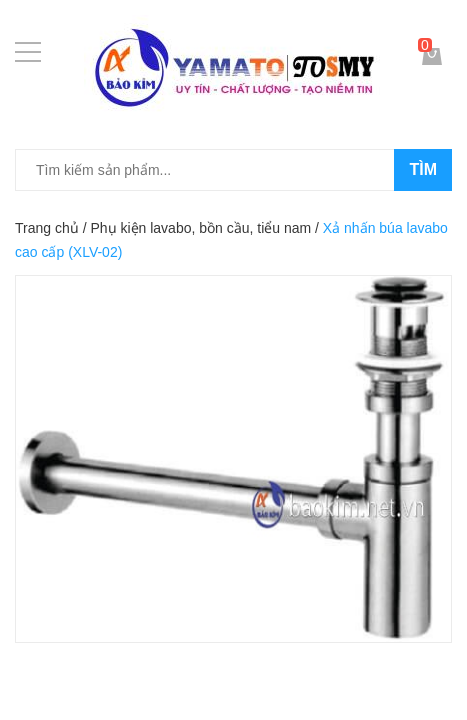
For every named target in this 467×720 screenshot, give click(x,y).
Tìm (423, 169)
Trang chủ (47, 228)
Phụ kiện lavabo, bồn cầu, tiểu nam (200, 228)
